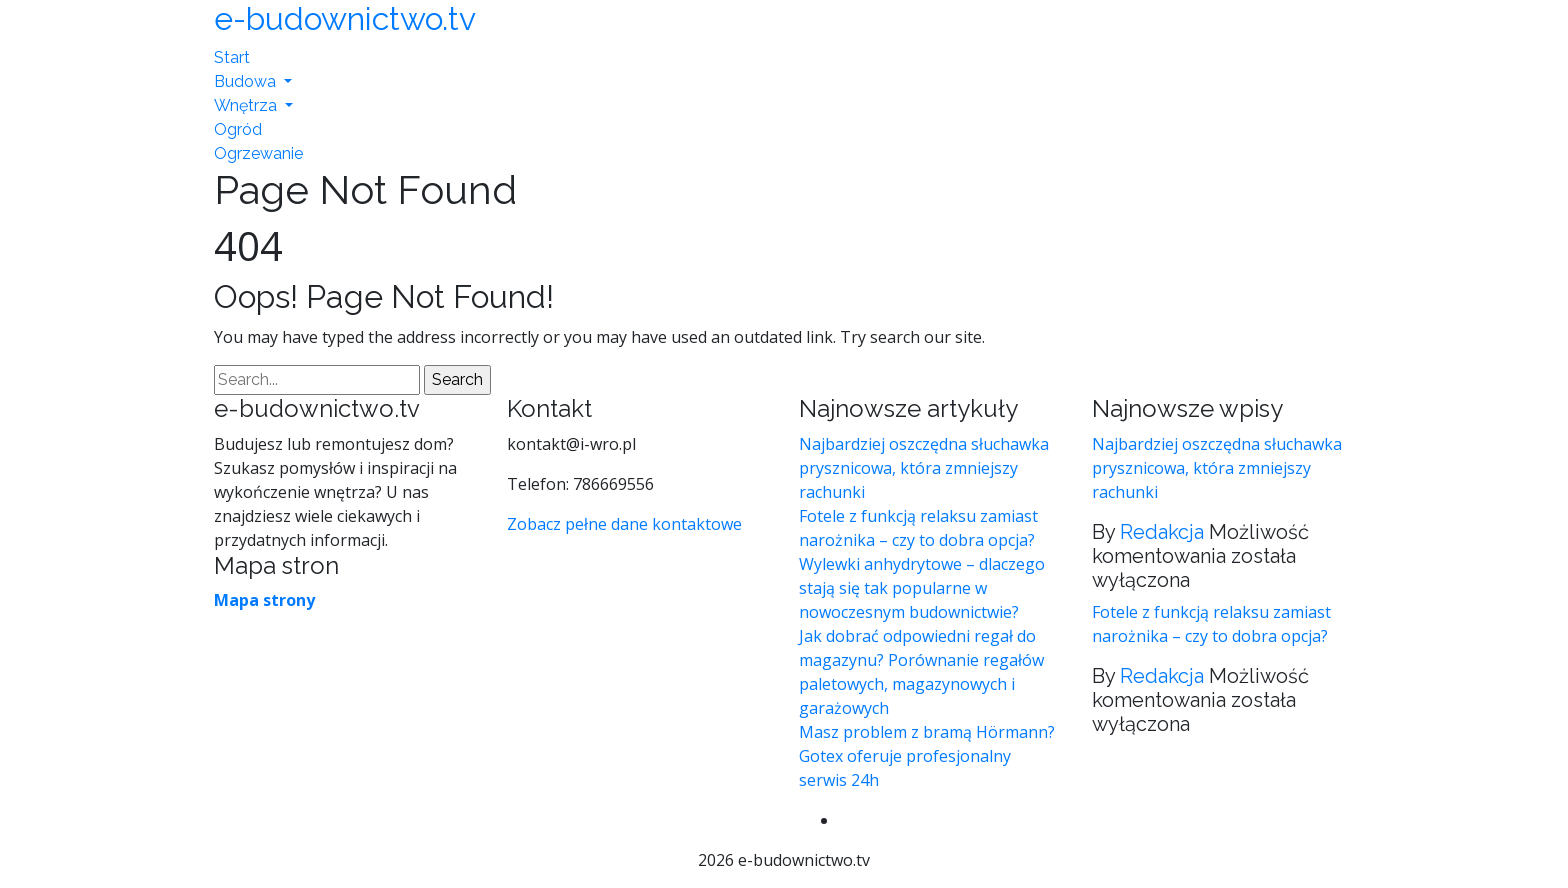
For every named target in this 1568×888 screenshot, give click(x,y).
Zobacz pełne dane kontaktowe (624, 524)
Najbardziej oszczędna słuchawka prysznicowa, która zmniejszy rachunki (924, 468)
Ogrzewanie (258, 153)
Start (232, 57)
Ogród (238, 129)
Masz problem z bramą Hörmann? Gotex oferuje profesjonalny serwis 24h (927, 756)
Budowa (247, 81)
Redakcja (1162, 532)
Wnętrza (247, 105)
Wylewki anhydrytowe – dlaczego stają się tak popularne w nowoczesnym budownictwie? (922, 588)
